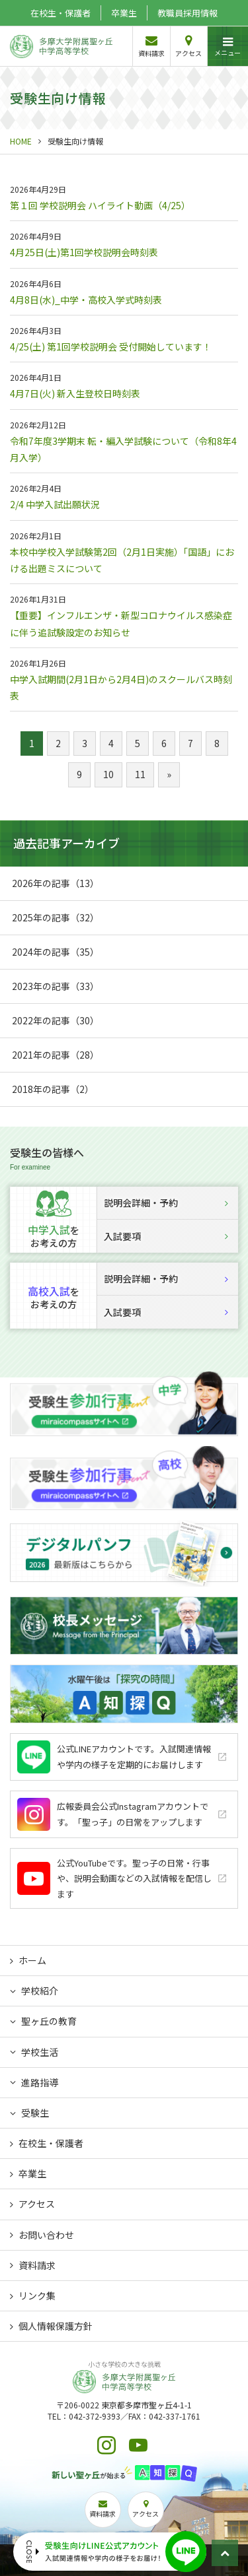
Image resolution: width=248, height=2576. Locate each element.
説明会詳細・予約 (166, 1202)
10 (108, 774)
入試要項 (166, 1236)
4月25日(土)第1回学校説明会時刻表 (84, 252)
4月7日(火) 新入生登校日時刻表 (75, 393)
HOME (21, 141)
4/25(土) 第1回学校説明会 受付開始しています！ (111, 346)
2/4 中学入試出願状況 (55, 504)
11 (140, 774)
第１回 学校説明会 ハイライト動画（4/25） (100, 205)
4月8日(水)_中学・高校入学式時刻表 (86, 299)
